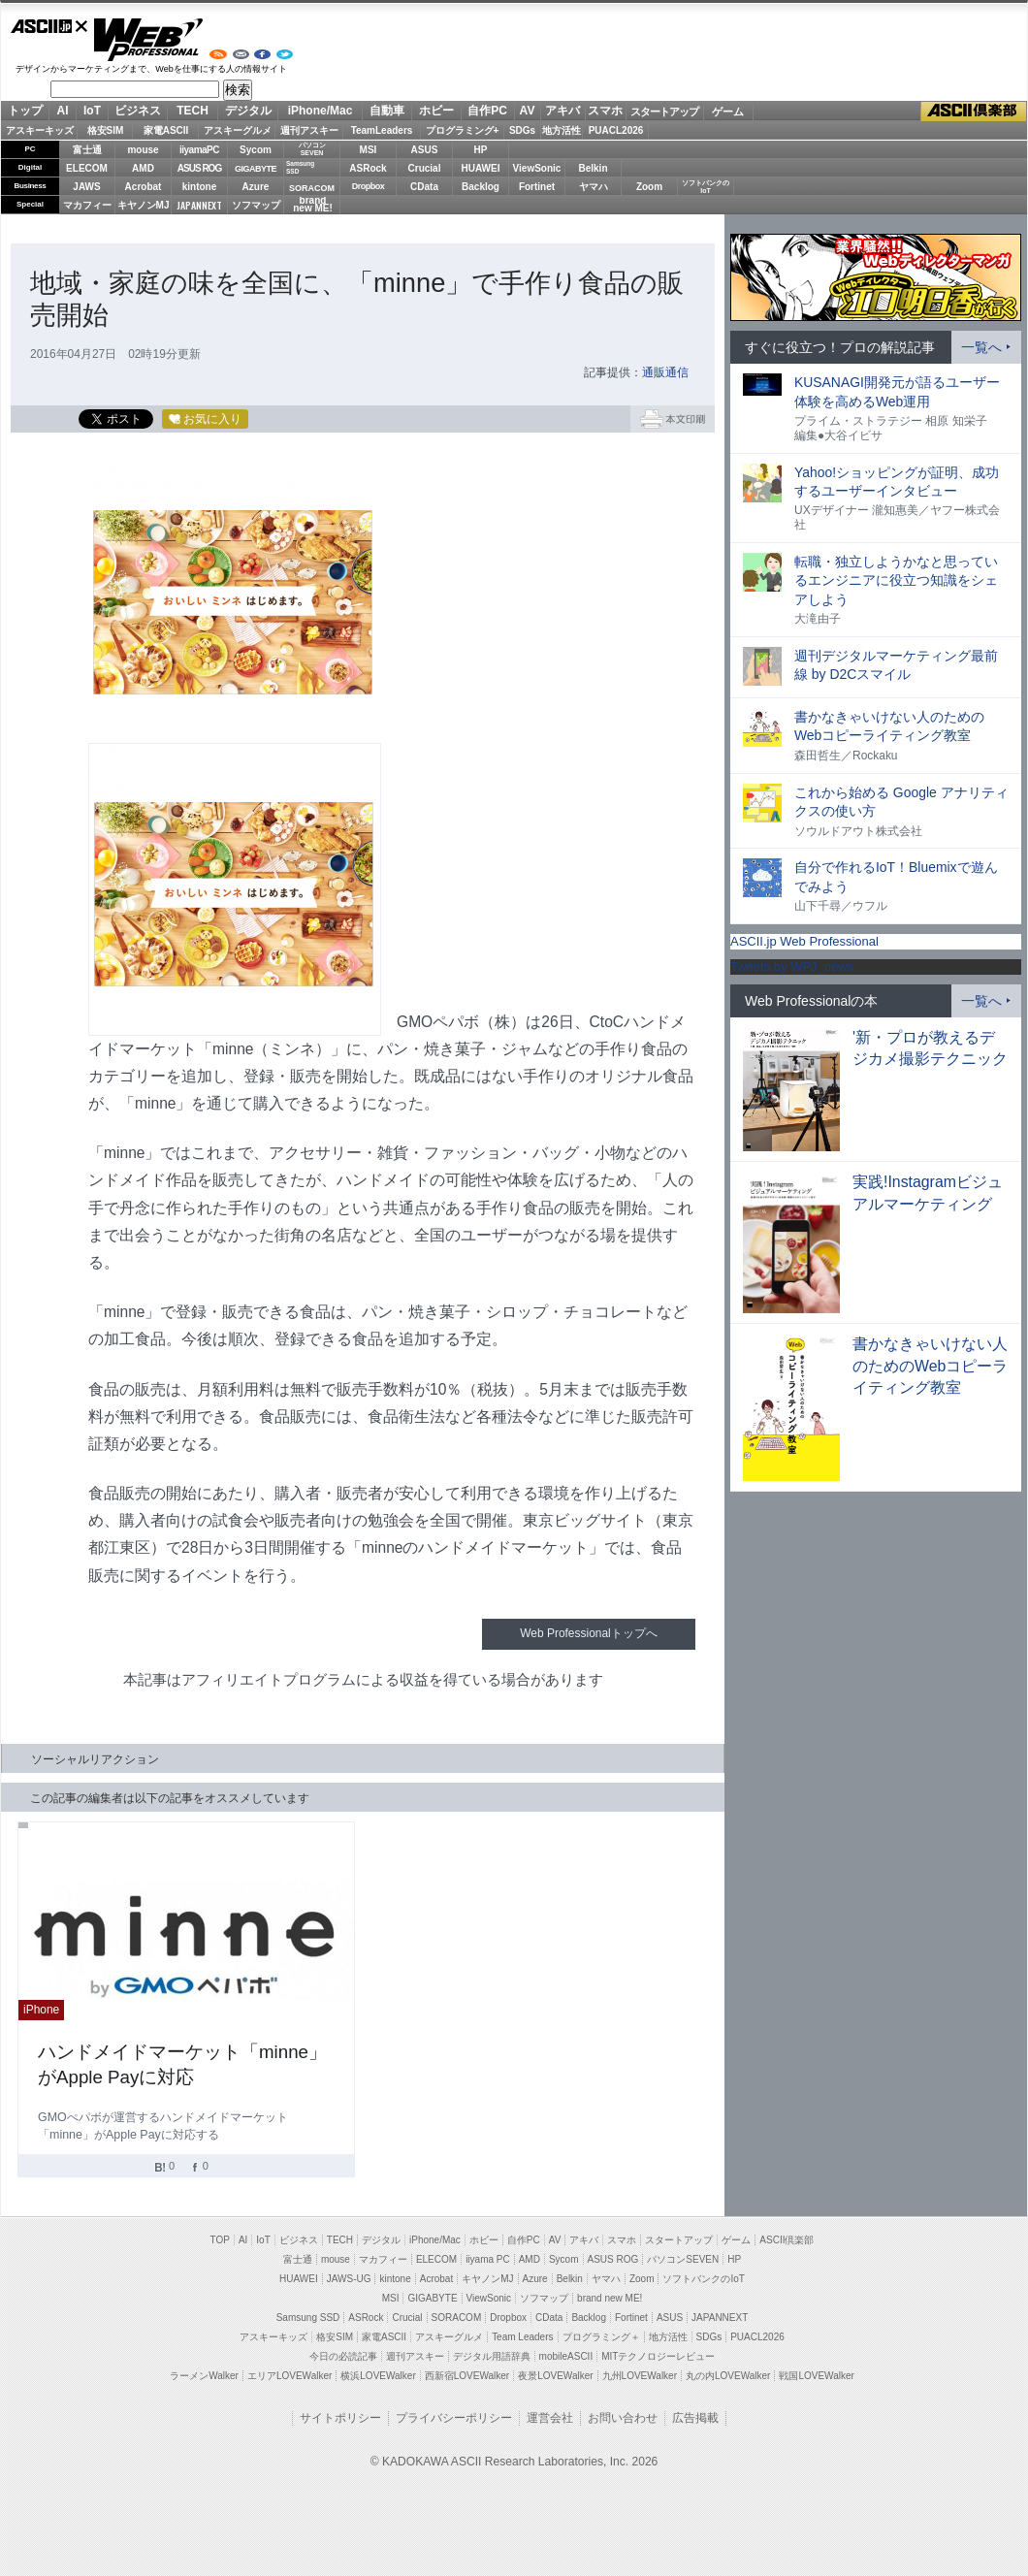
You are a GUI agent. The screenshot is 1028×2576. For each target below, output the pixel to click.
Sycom (256, 150)
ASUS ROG (199, 168)
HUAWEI (481, 168)
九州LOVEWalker (639, 2375)
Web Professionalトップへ (588, 1633)
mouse (142, 150)
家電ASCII (166, 130)
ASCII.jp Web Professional (804, 941)
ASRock (367, 168)
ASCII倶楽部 (973, 111)
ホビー (436, 110)
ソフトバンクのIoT (705, 186)
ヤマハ (593, 186)
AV (527, 110)
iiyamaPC (199, 150)
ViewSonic (537, 168)
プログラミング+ (462, 130)
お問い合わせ (623, 2418)
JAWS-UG (349, 2278)
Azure (256, 186)
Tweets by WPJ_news (791, 966)
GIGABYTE (255, 169)
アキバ (562, 110)
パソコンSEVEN (312, 149)
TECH (193, 110)
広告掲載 (695, 2418)
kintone (199, 186)
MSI (368, 150)
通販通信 (665, 372)
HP (481, 150)
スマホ (605, 110)
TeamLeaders (382, 130)
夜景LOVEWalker (555, 2375)
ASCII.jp (49, 26)
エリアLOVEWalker (289, 2375)
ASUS (424, 150)
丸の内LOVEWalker (728, 2375)
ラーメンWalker (204, 2375)
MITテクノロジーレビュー (658, 2356)
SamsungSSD (300, 167)
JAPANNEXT (199, 205)
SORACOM (457, 2317)
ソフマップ (256, 205)
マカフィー (87, 205)
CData (424, 186)
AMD (143, 168)
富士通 (87, 150)
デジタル (248, 110)
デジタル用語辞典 (491, 2356)
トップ (25, 110)
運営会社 (550, 2418)
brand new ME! (609, 2298)
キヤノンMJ (143, 205)
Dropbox (368, 186)
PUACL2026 (616, 130)
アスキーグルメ (238, 130)
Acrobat (143, 186)
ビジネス (137, 110)
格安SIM (105, 130)
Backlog (480, 186)
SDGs (522, 130)
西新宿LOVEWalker (467, 2375)
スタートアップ (664, 111)
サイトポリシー (340, 2418)
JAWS (86, 186)
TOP (220, 2240)
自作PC (487, 110)
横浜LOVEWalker (377, 2375)
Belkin (592, 168)
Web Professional (148, 39)
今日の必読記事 (343, 2356)
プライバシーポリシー (454, 2418)
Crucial (424, 168)
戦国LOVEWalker (816, 2375)
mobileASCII (566, 2356)
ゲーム (728, 111)
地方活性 (561, 130)
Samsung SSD (308, 2317)
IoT (92, 110)
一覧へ (981, 347)
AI (63, 110)
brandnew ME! (313, 205)
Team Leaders (522, 2337)
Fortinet (537, 186)
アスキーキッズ (40, 130)
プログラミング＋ (601, 2337)
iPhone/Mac (320, 110)
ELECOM (87, 168)
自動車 (386, 110)
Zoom (649, 186)
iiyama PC (488, 2259)
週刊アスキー (309, 130)
